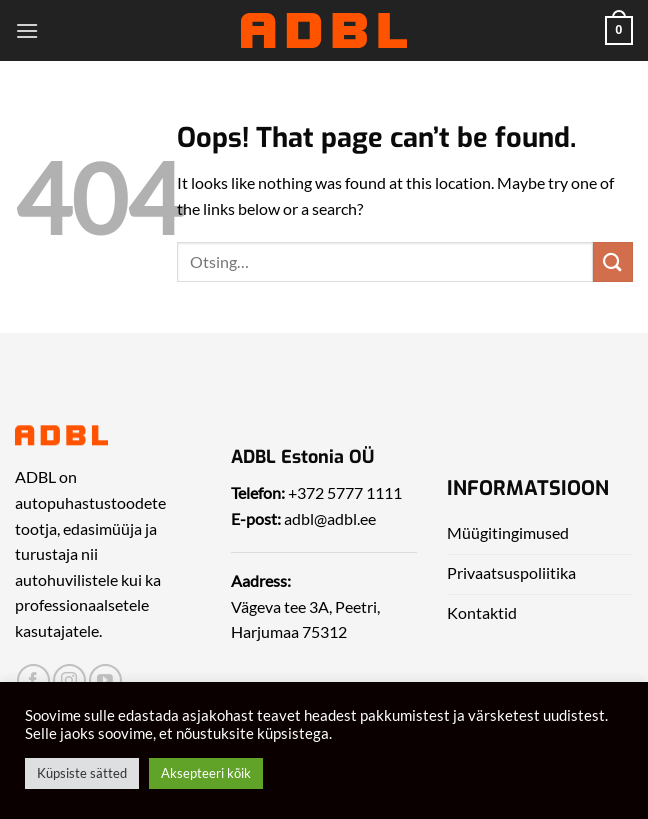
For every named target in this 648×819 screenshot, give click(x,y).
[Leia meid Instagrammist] (69, 680)
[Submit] (613, 261)
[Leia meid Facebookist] (33, 680)
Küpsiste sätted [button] (82, 773)
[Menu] (27, 30)
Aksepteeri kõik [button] (206, 773)
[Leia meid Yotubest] (105, 680)
